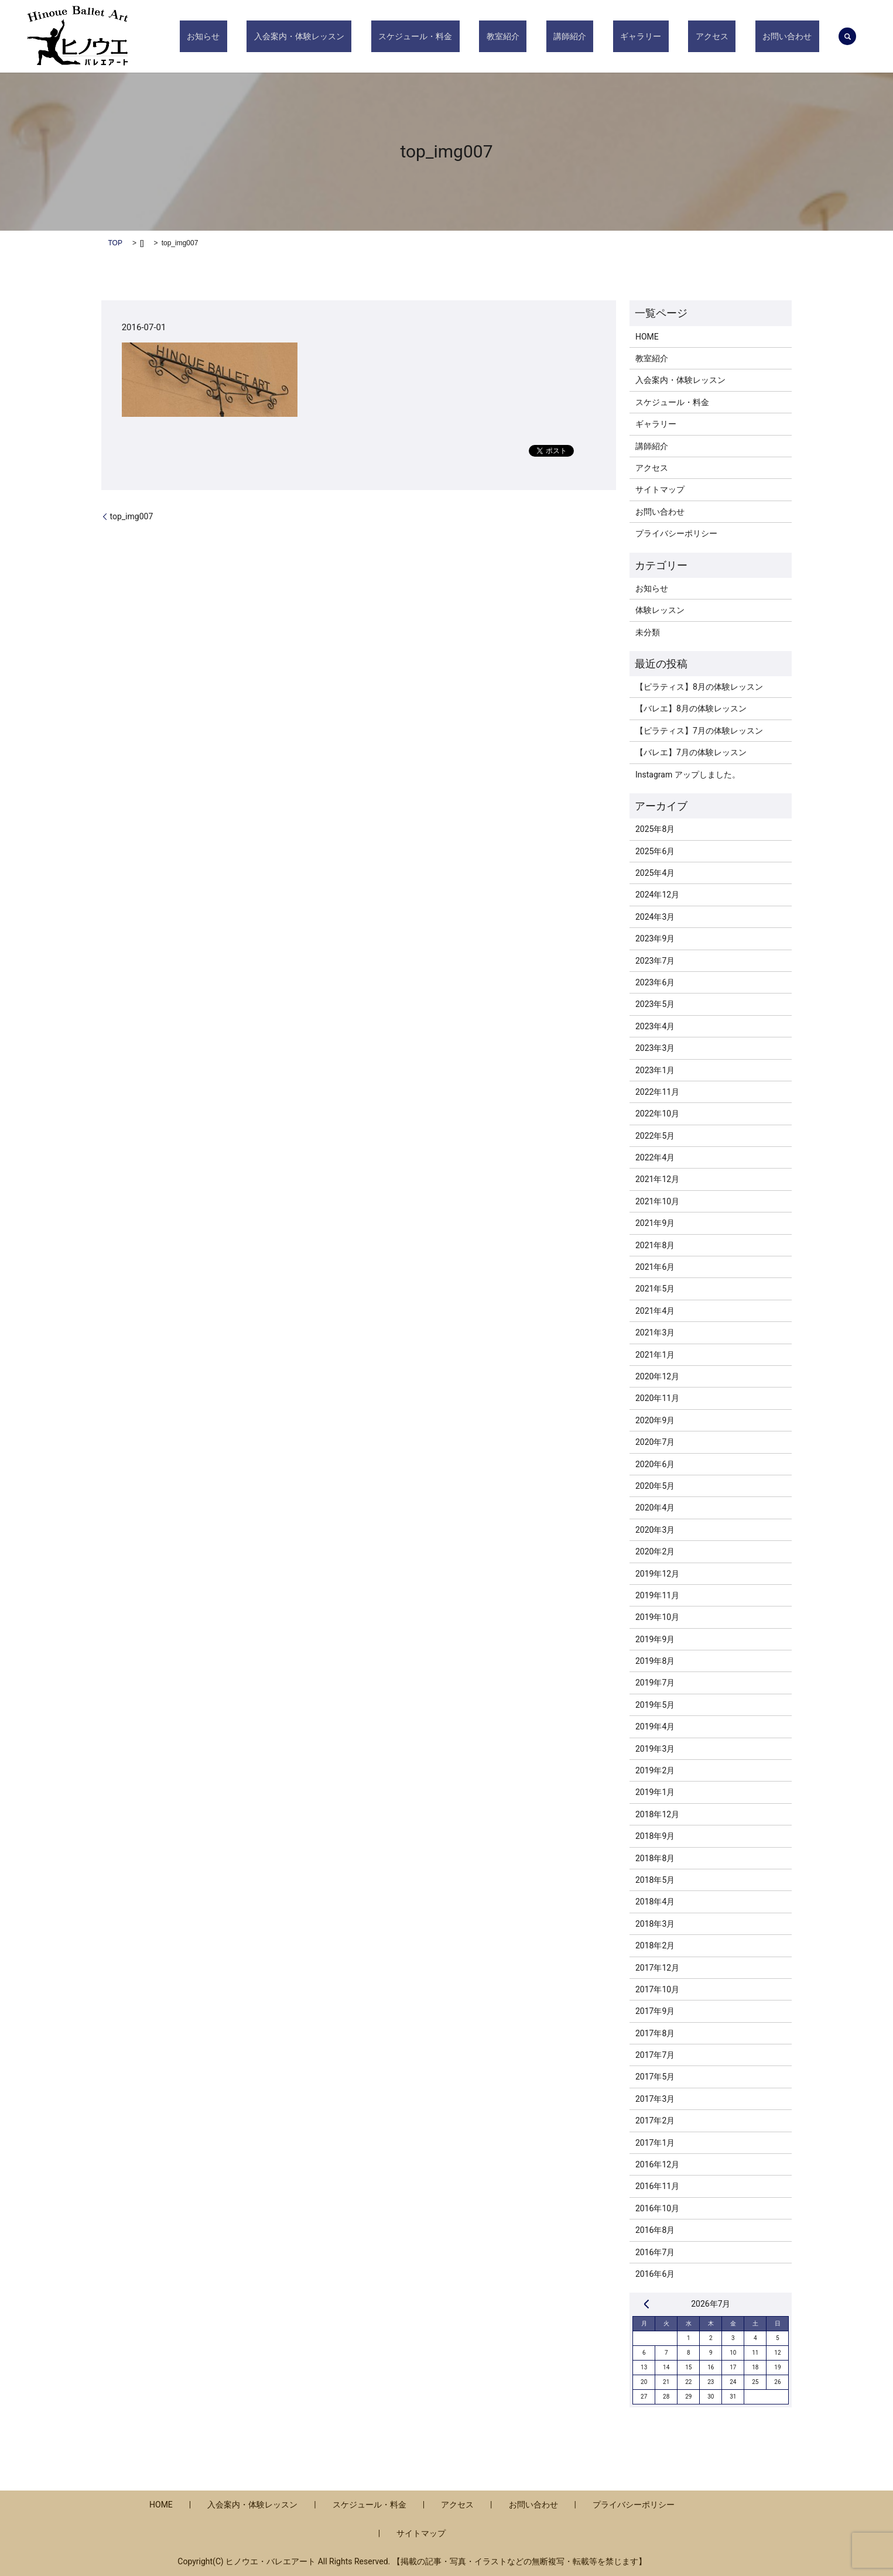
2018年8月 (655, 1858)
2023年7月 (655, 960)
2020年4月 (655, 1507)
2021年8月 (655, 1245)
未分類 (647, 632)
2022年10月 (657, 1113)
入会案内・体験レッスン (393, 36)
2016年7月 (655, 2252)
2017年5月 (655, 2076)
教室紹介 (568, 36)
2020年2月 (655, 1551)
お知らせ (312, 36)
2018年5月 (655, 1880)
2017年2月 (655, 2120)
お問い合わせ (794, 36)
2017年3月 (655, 2099)
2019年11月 (657, 1595)
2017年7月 (655, 2055)
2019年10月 (657, 1617)
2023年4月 (655, 1026)
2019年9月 (655, 1639)
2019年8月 (655, 1661)
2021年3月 (655, 1332)
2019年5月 (655, 1705)
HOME (647, 336)
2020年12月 (657, 1376)
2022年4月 (655, 1157)
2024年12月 (657, 894)
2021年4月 (655, 1311)
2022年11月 (657, 1092)
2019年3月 (655, 1748)
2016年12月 (657, 2164)
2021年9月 (655, 1223)
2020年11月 (657, 1398)
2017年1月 (655, 2142)
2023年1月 (655, 1070)
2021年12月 (657, 1179)
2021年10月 (657, 1201)
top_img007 (131, 516)
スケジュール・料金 (495, 36)
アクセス (733, 36)
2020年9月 (655, 1420)
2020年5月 (655, 1486)
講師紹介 (620, 36)
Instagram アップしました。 (687, 774)
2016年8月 (655, 2230)
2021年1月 (655, 1354)
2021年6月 (655, 1267)
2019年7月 (655, 1682)
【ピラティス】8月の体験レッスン (699, 686)
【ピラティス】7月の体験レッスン (699, 730)
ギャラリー (677, 36)
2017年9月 (655, 2011)
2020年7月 (655, 1442)
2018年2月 (655, 1945)
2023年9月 (655, 938)
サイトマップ (660, 489)
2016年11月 (657, 2186)
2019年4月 (655, 1726)
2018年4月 (655, 1901)
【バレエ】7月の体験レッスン (691, 752)
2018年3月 (655, 1923)
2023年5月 (655, 1004)
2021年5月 (655, 1288)
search (847, 36)
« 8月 (646, 2303)
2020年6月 (655, 1464)
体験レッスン (660, 610)
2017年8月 (655, 2033)
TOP (115, 243)
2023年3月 (655, 1048)
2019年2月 (655, 1770)
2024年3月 (655, 917)
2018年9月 (655, 1836)
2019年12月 (657, 1573)
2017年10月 (657, 1989)
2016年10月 (657, 2208)
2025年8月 (655, 829)
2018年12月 (657, 1814)
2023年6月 (655, 982)
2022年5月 (655, 1135)
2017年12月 (657, 1967)
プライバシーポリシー (676, 533)
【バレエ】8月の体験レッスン (691, 708)
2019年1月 (655, 1792)
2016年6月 (655, 2274)
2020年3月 (655, 1529)
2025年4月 (655, 873)
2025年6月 (655, 851)
